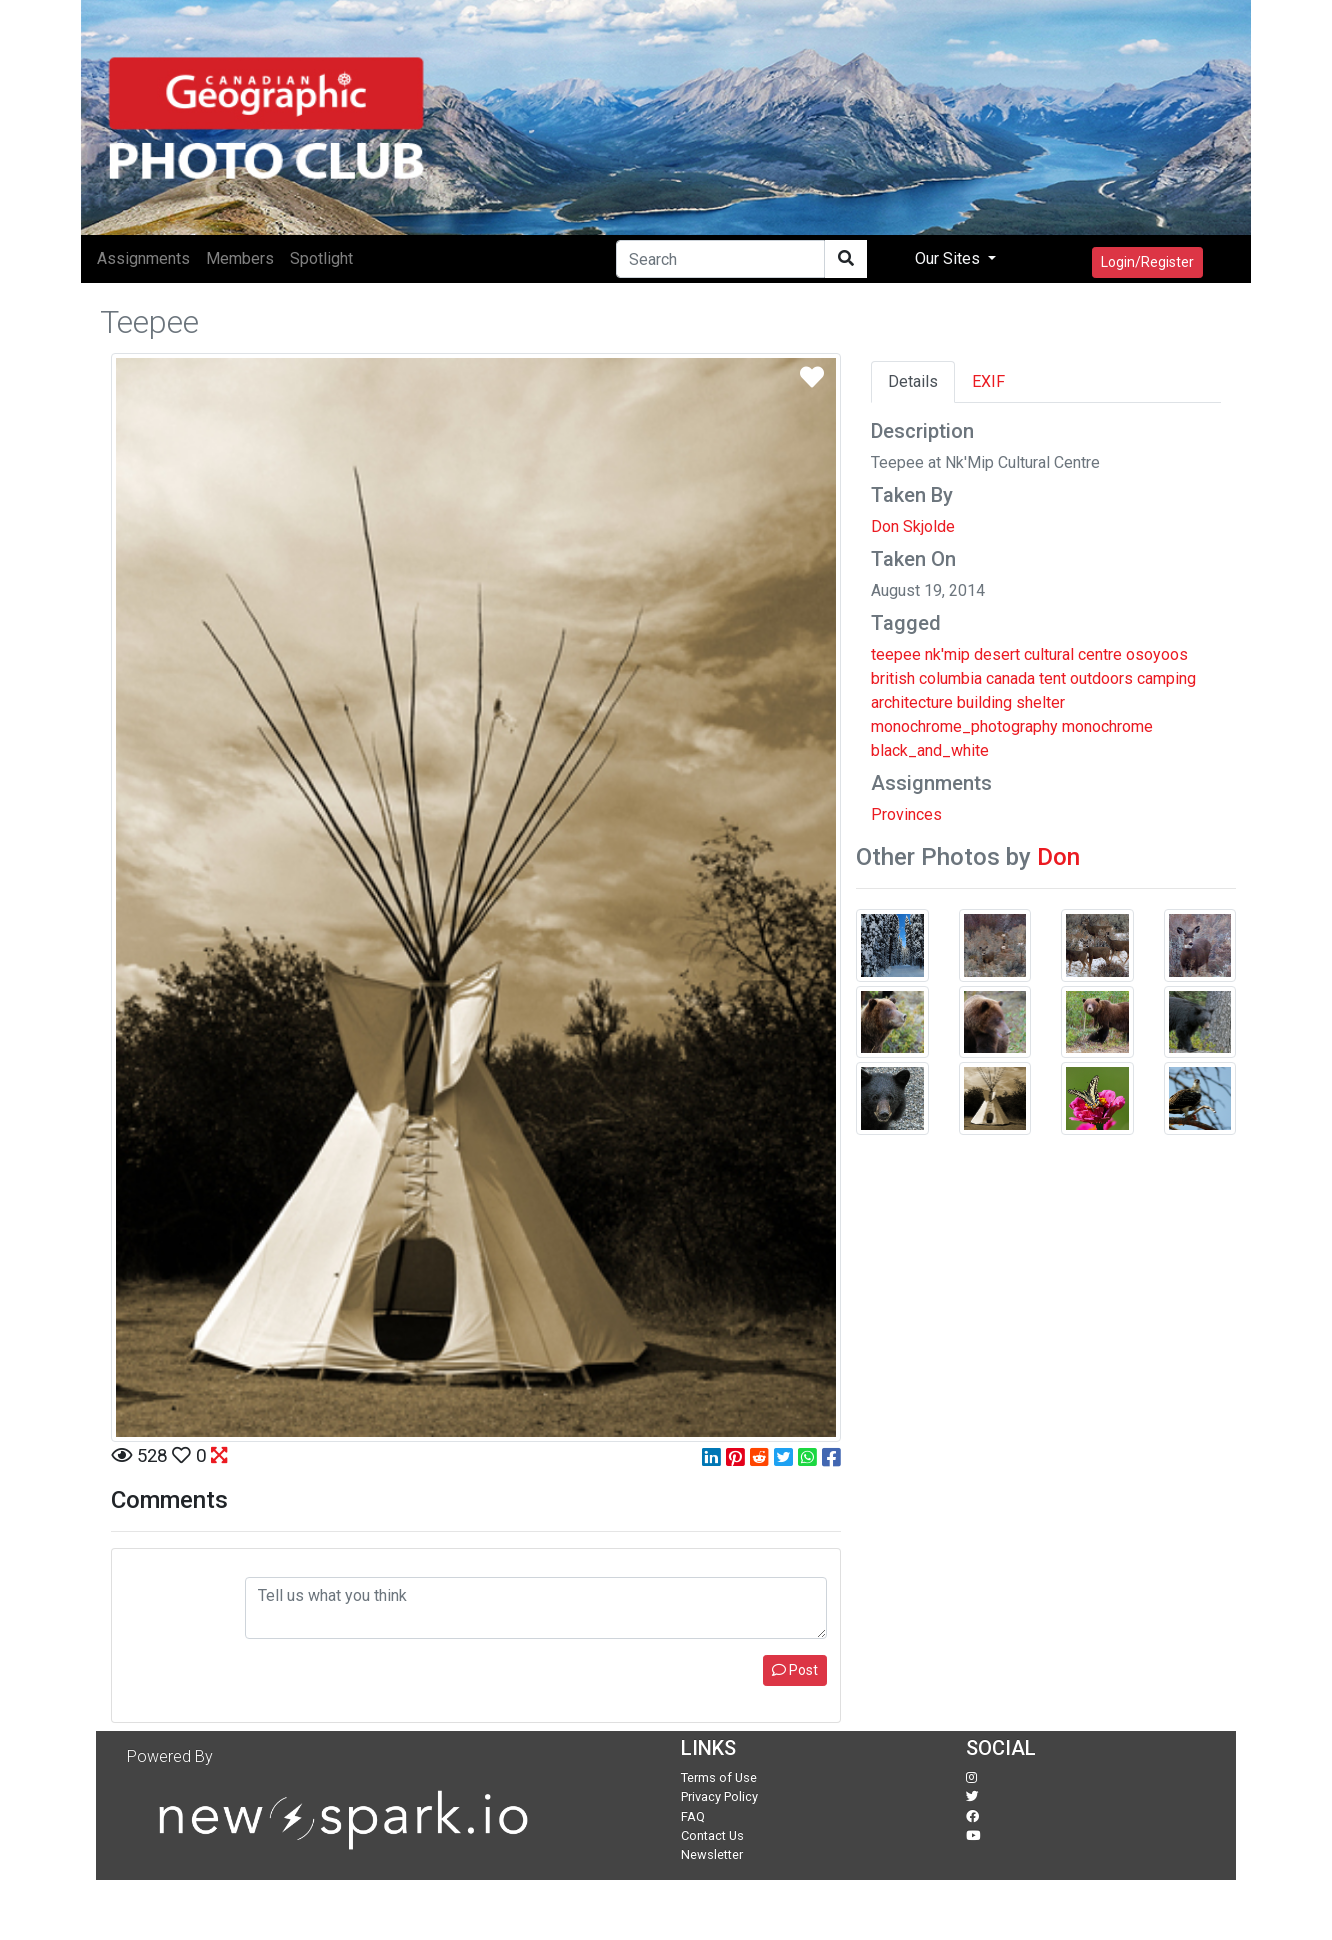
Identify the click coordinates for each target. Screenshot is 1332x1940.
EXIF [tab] (988, 381)
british (893, 678)
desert (997, 654)
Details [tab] (913, 381)
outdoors (1101, 678)
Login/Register (1147, 262)
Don (1058, 857)
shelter (1040, 702)
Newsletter (712, 1854)
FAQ (693, 1816)
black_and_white (930, 750)
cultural (1049, 654)
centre (1100, 654)
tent (1052, 678)
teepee (896, 654)
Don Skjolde (913, 526)
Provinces (906, 814)
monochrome (1107, 726)
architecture (912, 702)
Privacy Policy (719, 1796)
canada (1010, 678)
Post (795, 1670)
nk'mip (947, 654)
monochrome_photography (964, 726)
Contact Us (712, 1835)
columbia (950, 678)
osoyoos (1157, 654)
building (984, 702)
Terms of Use (719, 1777)
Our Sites (949, 258)
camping (1166, 678)
